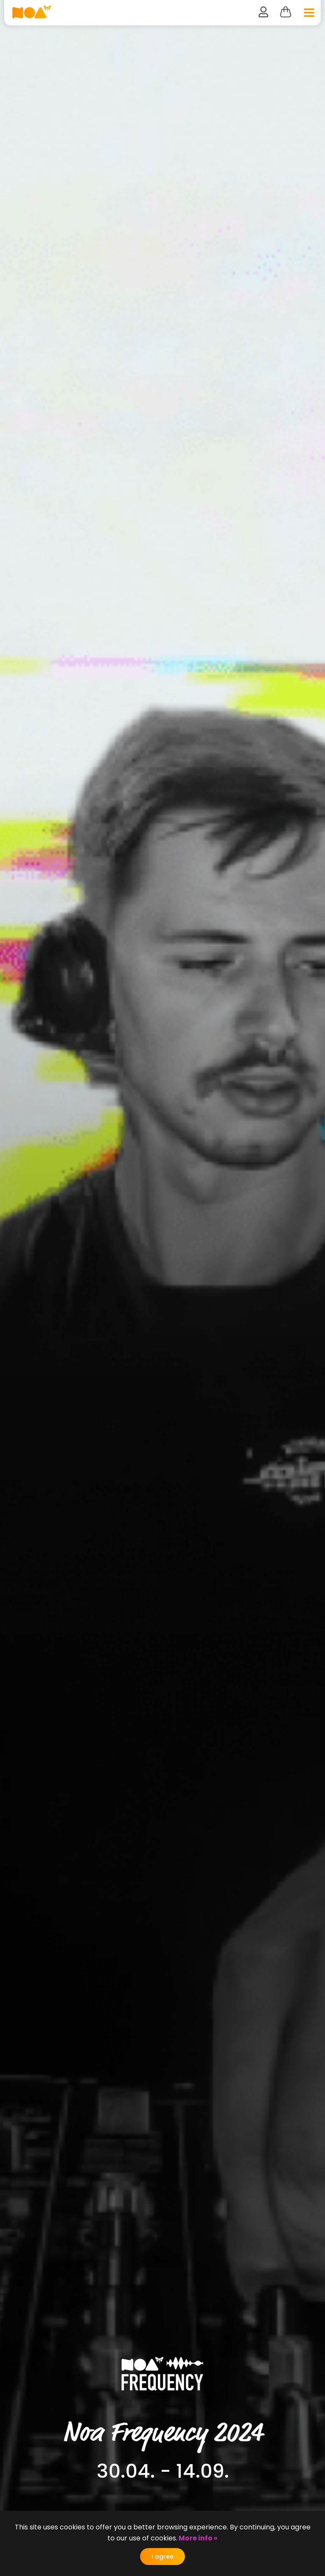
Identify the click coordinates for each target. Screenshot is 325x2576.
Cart (285, 12)
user (263, 12)
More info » (197, 2538)
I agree (162, 2556)
